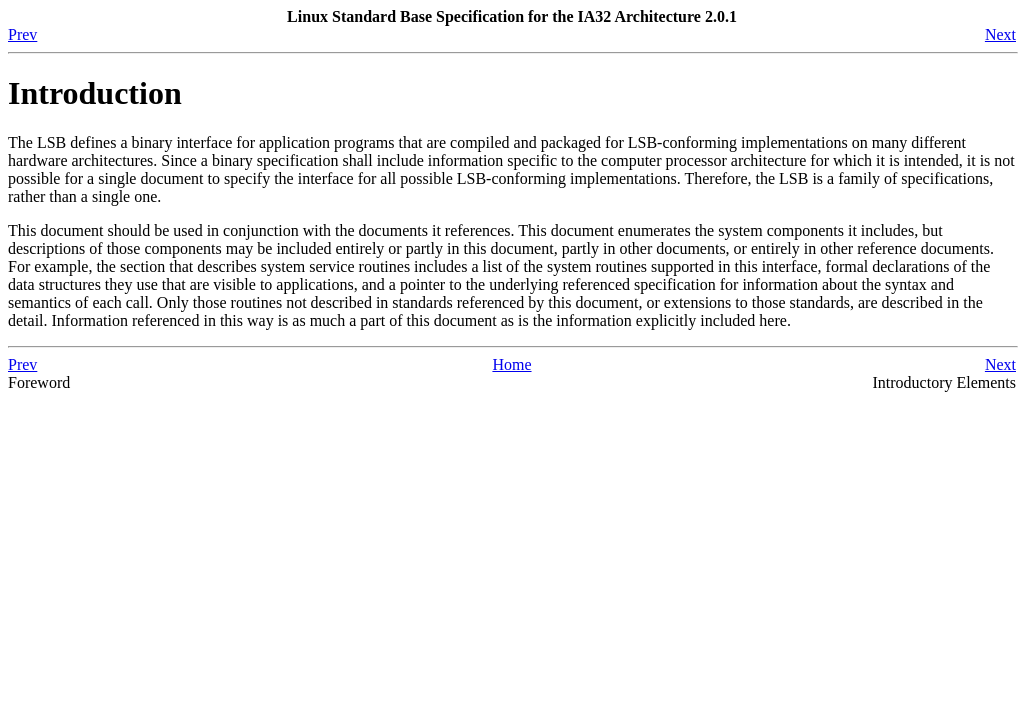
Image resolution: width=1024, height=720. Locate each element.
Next (1000, 34)
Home (511, 364)
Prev (22, 34)
